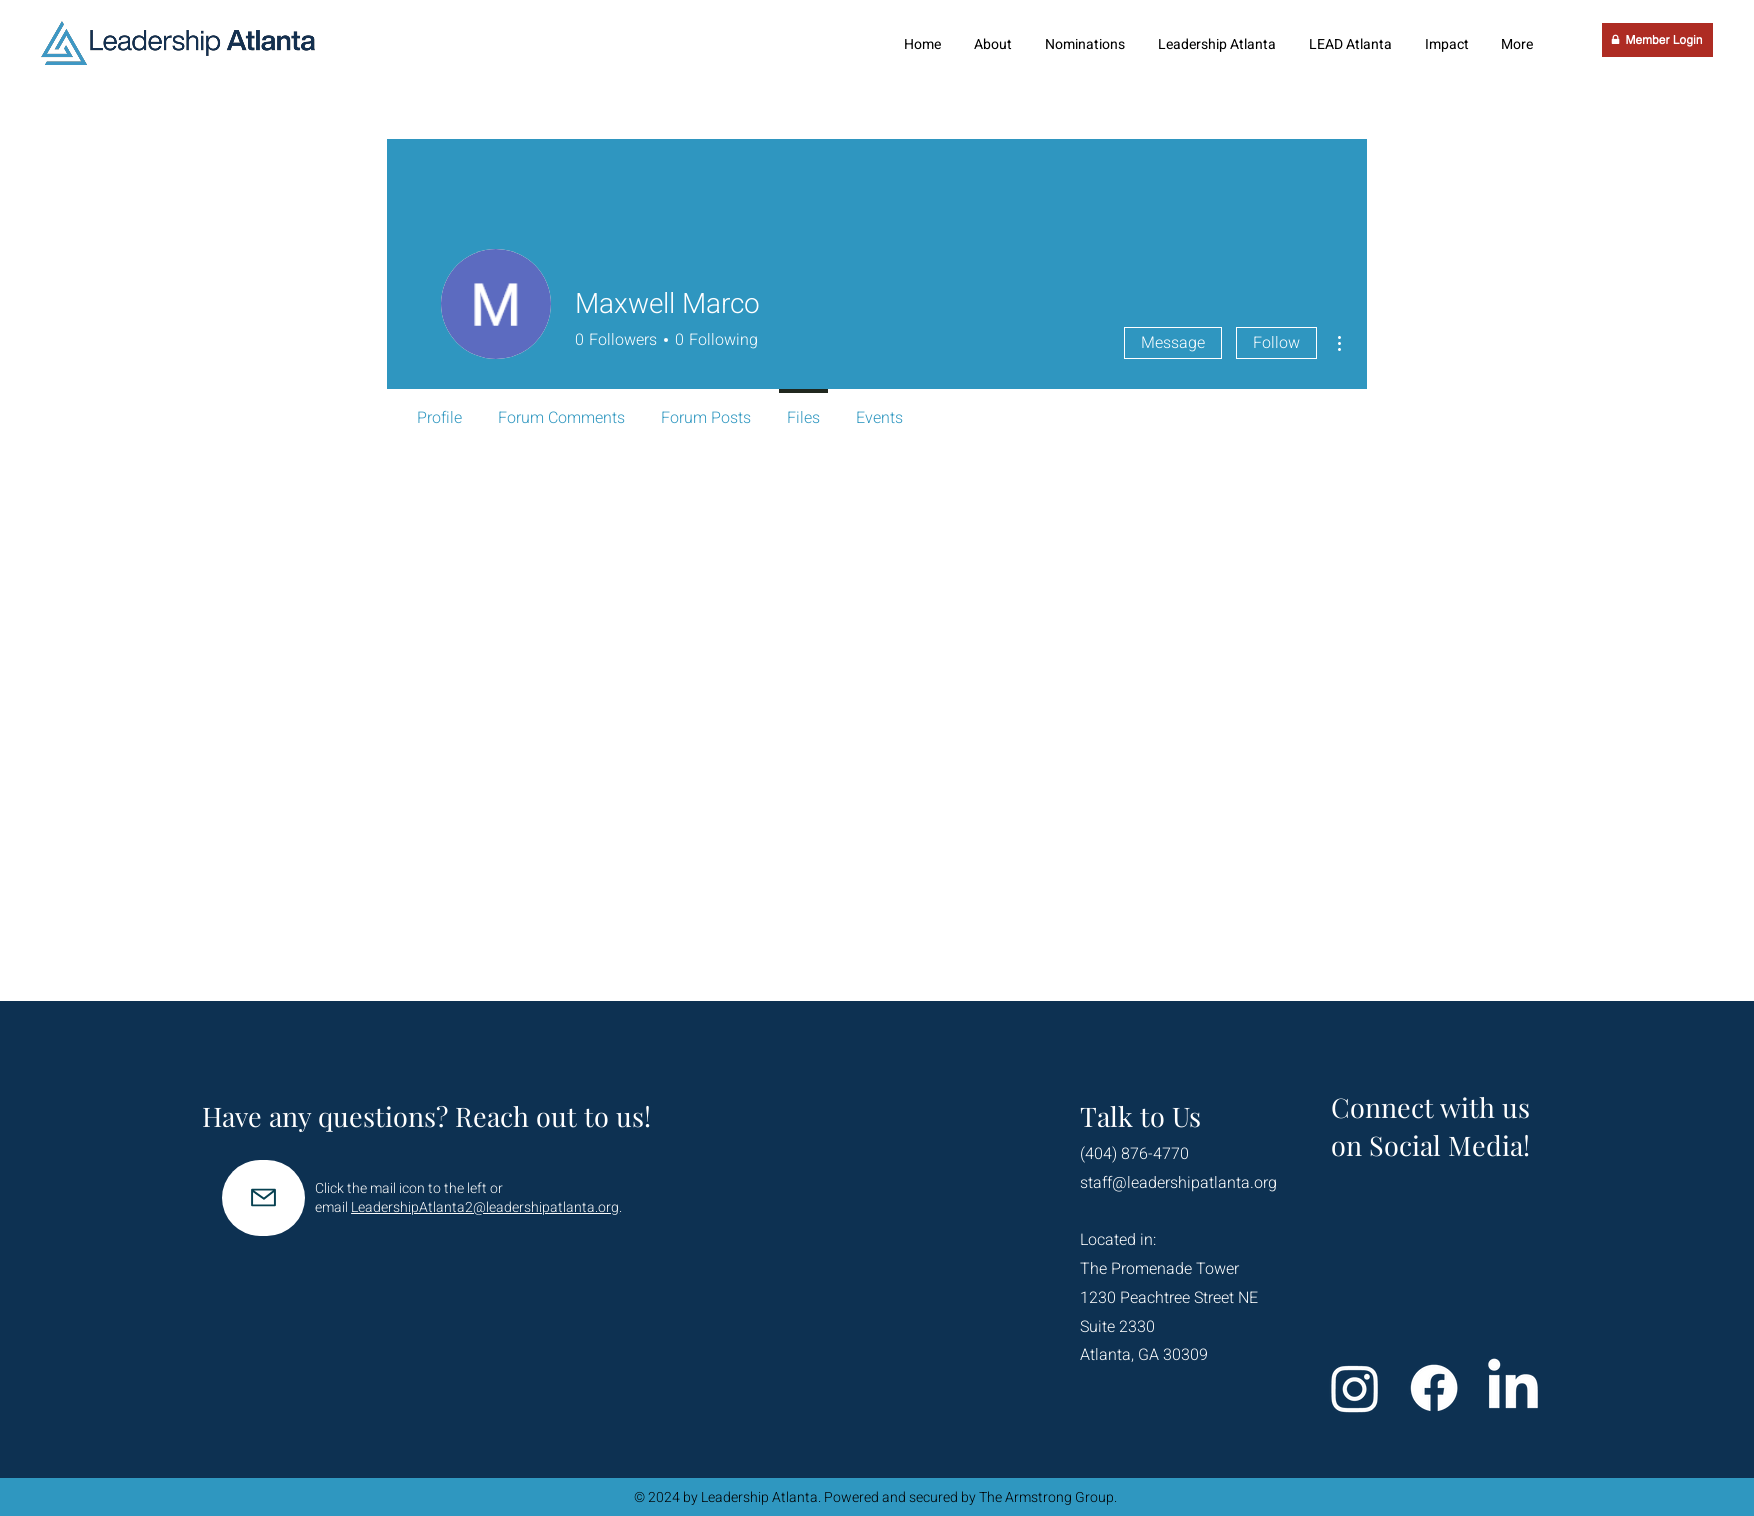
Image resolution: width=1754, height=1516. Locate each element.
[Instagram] (1355, 1388)
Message (1173, 343)
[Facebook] (1434, 1388)
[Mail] (263, 1198)
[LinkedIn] (1513, 1388)
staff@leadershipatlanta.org (1178, 1183)
